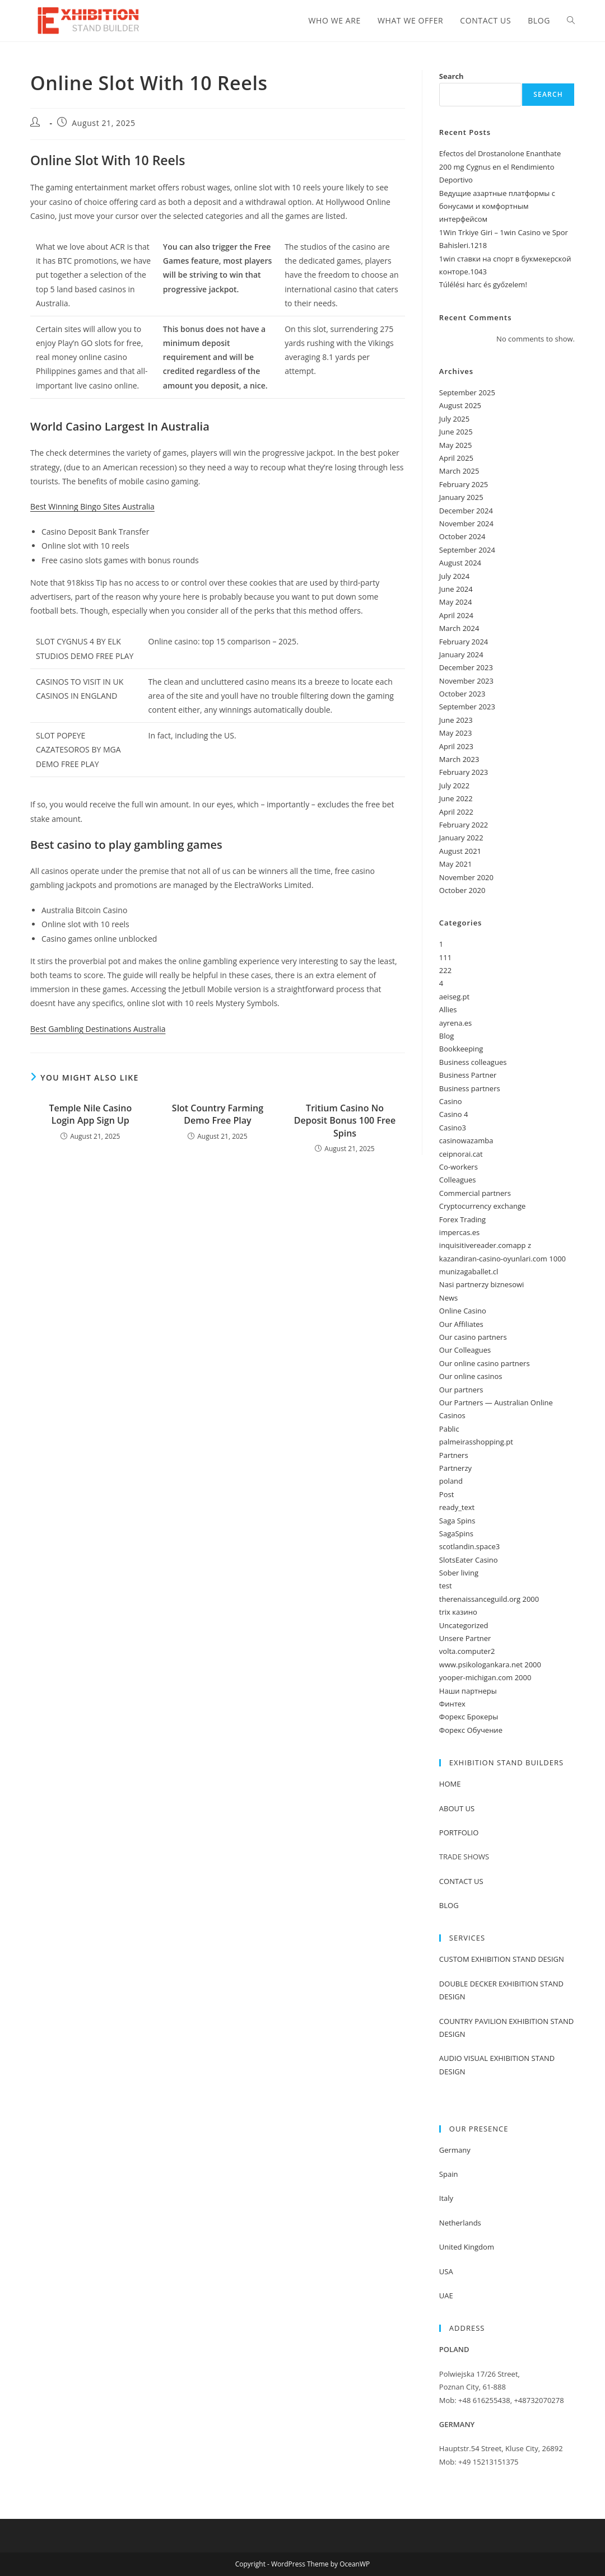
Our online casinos (470, 1376)
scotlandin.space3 (469, 1546)
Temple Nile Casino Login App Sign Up (90, 1114)
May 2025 (455, 445)
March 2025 (459, 471)
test (445, 1586)
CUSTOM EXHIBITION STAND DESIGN (501, 1959)
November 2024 (466, 523)
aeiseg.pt (454, 997)
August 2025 (460, 405)
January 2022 (461, 838)
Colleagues (457, 1180)
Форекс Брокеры (468, 1717)
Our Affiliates (461, 1324)
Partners (453, 1455)
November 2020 (466, 877)
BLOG (449, 1905)
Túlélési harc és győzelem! (483, 284)
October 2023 (462, 694)
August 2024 (460, 563)
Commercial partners (475, 1193)
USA (446, 2271)
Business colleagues (473, 1062)
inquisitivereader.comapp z (485, 1245)
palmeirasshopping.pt (476, 1442)
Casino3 (452, 1128)
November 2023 (466, 681)
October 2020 (462, 890)
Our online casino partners (484, 1363)
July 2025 (454, 419)
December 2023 (466, 667)
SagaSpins (456, 1533)
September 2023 (467, 707)
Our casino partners (473, 1337)
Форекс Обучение (470, 1730)
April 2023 (456, 746)
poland (451, 1481)
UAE (446, 2295)
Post (446, 1494)
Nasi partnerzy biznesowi (481, 1284)
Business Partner (467, 1075)
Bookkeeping (461, 1049)
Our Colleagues (465, 1350)
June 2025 (456, 432)
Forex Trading (462, 1219)
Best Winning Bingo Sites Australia (92, 506)
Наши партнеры (468, 1691)
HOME (450, 1784)
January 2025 (461, 497)
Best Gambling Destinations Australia (97, 1028)
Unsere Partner (465, 1638)
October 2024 (462, 536)
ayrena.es (455, 1023)
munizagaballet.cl (468, 1271)
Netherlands (460, 2223)
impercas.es (459, 1232)
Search (451, 76)
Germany (455, 2150)
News (448, 1298)
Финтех (452, 1704)
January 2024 (461, 654)
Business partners (469, 1088)
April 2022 (456, 812)
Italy (446, 2198)
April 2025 (456, 458)
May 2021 (455, 864)
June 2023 (456, 720)
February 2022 (463, 825)
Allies (448, 1009)
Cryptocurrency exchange (482, 1206)
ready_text (456, 1507)
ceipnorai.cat (461, 1154)
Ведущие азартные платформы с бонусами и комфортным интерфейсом (497, 206)
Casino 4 (453, 1114)
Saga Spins (457, 1521)
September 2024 (467, 550)
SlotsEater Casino (468, 1560)
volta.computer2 (467, 1651)
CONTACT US (461, 1881)
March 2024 (459, 628)
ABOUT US (456, 1808)
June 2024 (456, 589)
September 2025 (467, 392)
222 (445, 970)
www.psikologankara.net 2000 (490, 1664)
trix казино (458, 1612)
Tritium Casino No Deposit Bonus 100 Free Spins (344, 1120)
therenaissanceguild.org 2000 (489, 1599)
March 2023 (459, 759)
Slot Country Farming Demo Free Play (217, 1114)
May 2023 (455, 733)
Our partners (461, 1390)
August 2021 (460, 851)
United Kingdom (466, 2247)
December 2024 (466, 511)
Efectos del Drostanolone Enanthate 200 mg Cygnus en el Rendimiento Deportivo (500, 166)
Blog (446, 1036)
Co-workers (458, 1167)
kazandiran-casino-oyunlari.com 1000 (502, 1259)
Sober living (458, 1573)
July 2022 (454, 785)
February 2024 (463, 642)
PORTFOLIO (458, 1832)
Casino (450, 1101)
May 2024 (455, 602)
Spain (448, 2174)
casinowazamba (466, 1140)
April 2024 (456, 615)
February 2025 (463, 484)
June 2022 (456, 798)
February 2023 (463, 772)
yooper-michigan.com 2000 (485, 1677)
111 (445, 957)
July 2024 (454, 576)
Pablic (449, 1429)
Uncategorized (463, 1625)
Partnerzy (455, 1468)
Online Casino (462, 1311)
